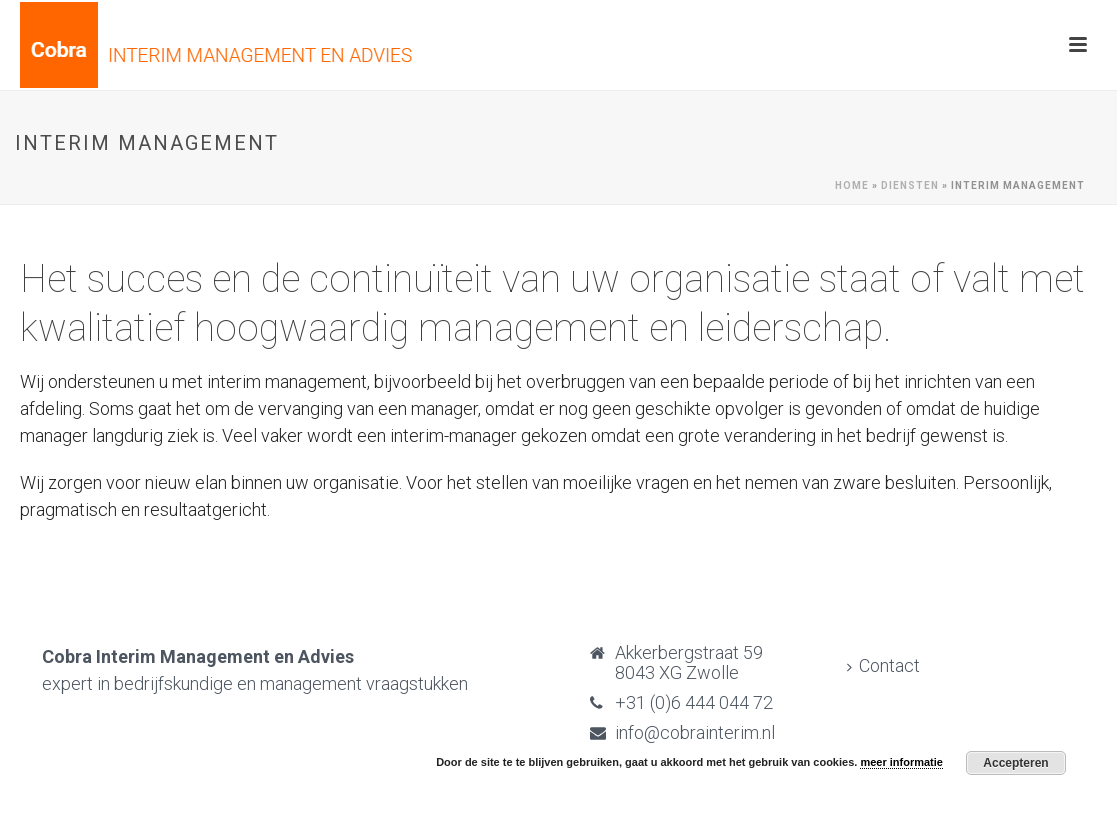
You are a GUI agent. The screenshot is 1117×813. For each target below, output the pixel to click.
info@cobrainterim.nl (695, 733)
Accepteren (1015, 763)
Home (852, 185)
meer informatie (901, 762)
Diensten (910, 185)
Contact (883, 665)
